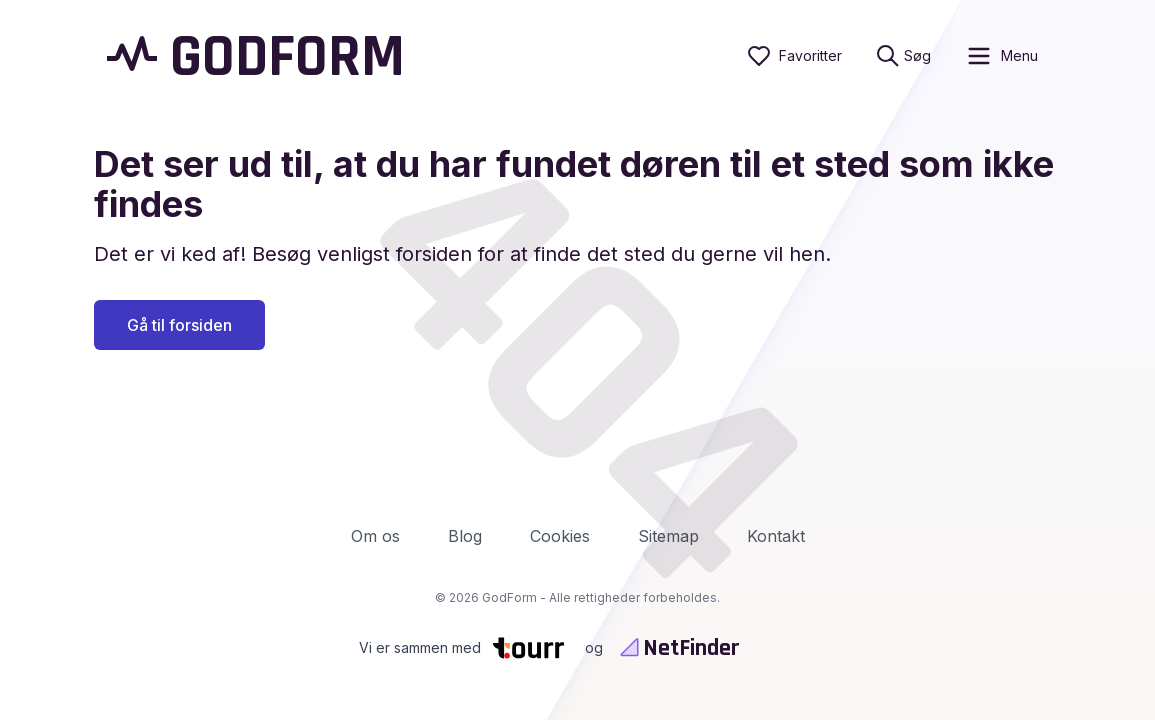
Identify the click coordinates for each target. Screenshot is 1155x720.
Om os (375, 536)
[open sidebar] (1001, 56)
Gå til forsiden (179, 325)
